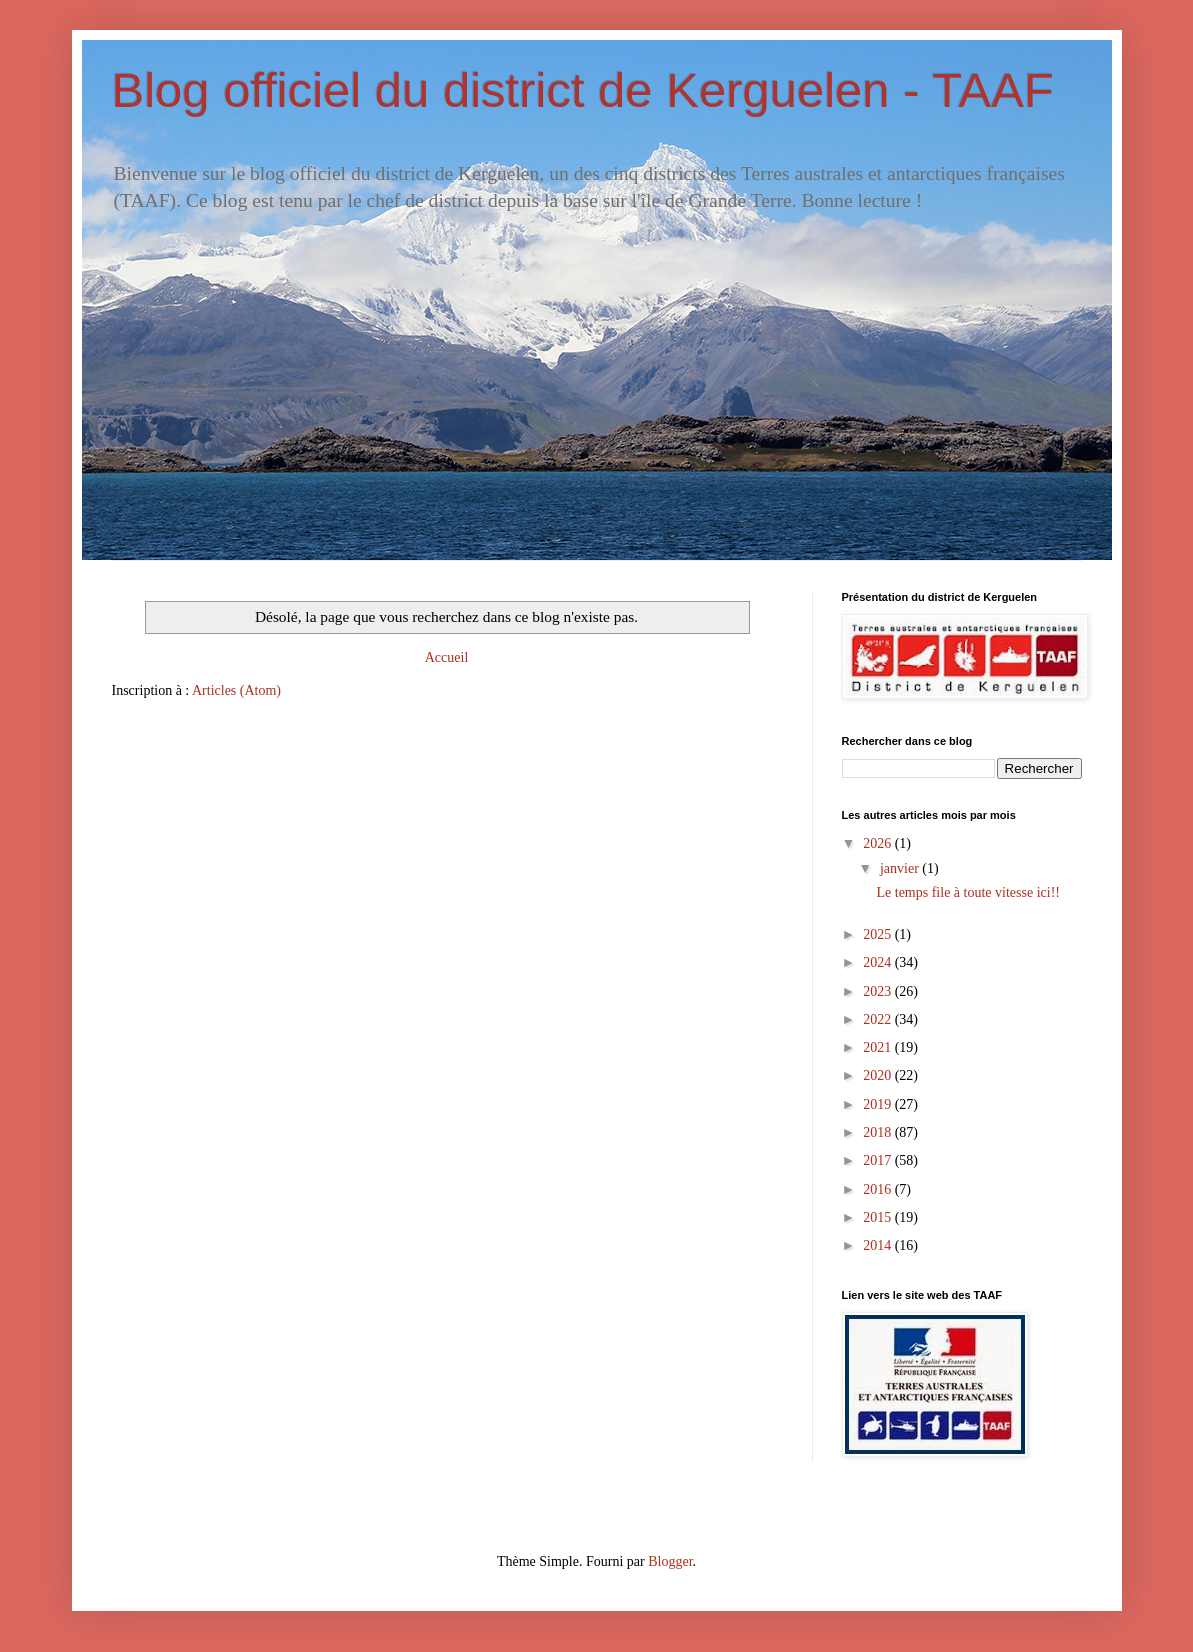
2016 (879, 1189)
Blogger (670, 1561)
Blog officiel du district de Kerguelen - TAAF (583, 90)
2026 (879, 843)
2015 (879, 1217)
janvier (901, 868)
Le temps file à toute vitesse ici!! (968, 892)
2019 (879, 1104)
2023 (879, 991)
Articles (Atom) (236, 690)
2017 (879, 1160)
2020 (879, 1075)
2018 (879, 1132)
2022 (879, 1019)
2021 (879, 1047)
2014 (879, 1245)
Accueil (447, 657)
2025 (879, 934)
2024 (879, 962)
